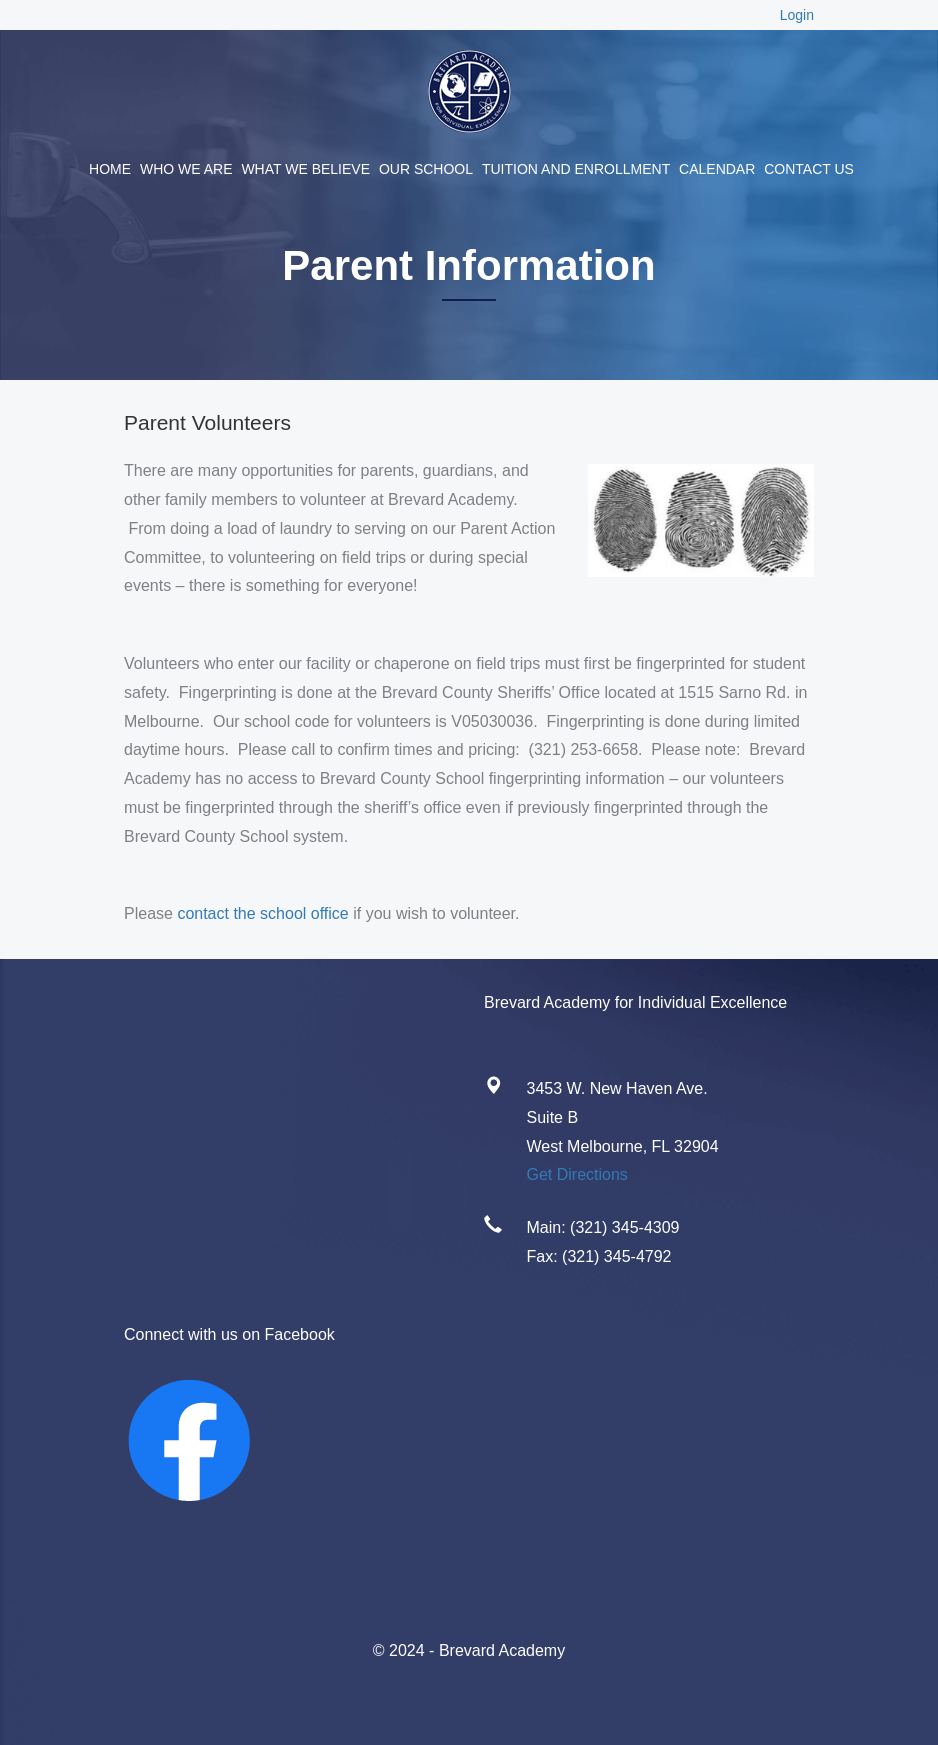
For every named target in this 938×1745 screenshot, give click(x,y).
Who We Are (186, 169)
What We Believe (305, 169)
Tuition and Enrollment (576, 169)
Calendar (717, 169)
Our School (426, 169)
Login (797, 15)
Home (110, 169)
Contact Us (809, 169)
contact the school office (262, 913)
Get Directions (577, 1174)
